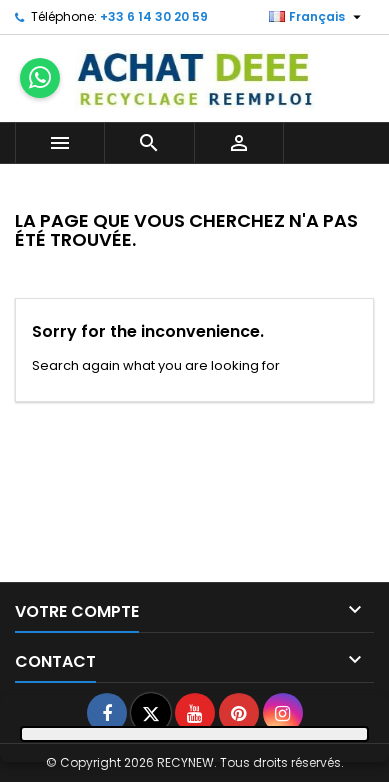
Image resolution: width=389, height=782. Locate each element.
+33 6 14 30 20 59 (154, 16)
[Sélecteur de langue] (317, 17)
